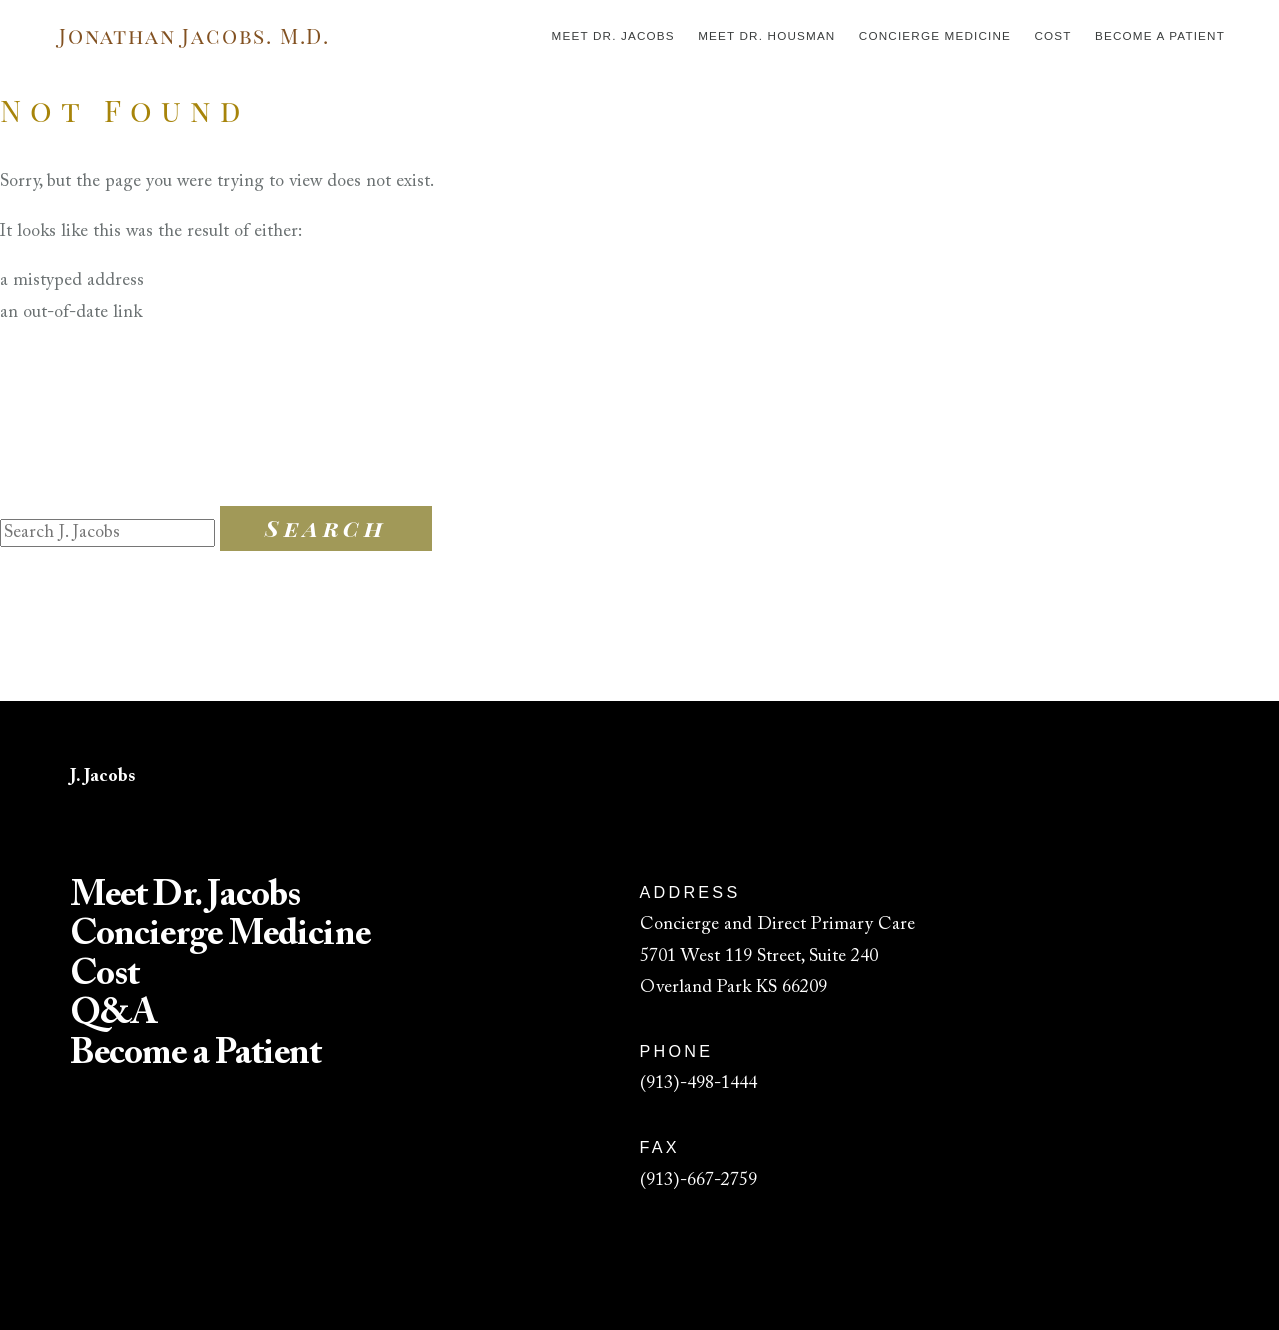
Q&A (113, 1015)
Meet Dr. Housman (766, 35)
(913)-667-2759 (698, 1181)
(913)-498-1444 (698, 1084)
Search (326, 528)
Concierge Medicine (935, 35)
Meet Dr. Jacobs (613, 35)
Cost (1052, 35)
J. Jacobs (102, 777)
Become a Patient (1160, 35)
